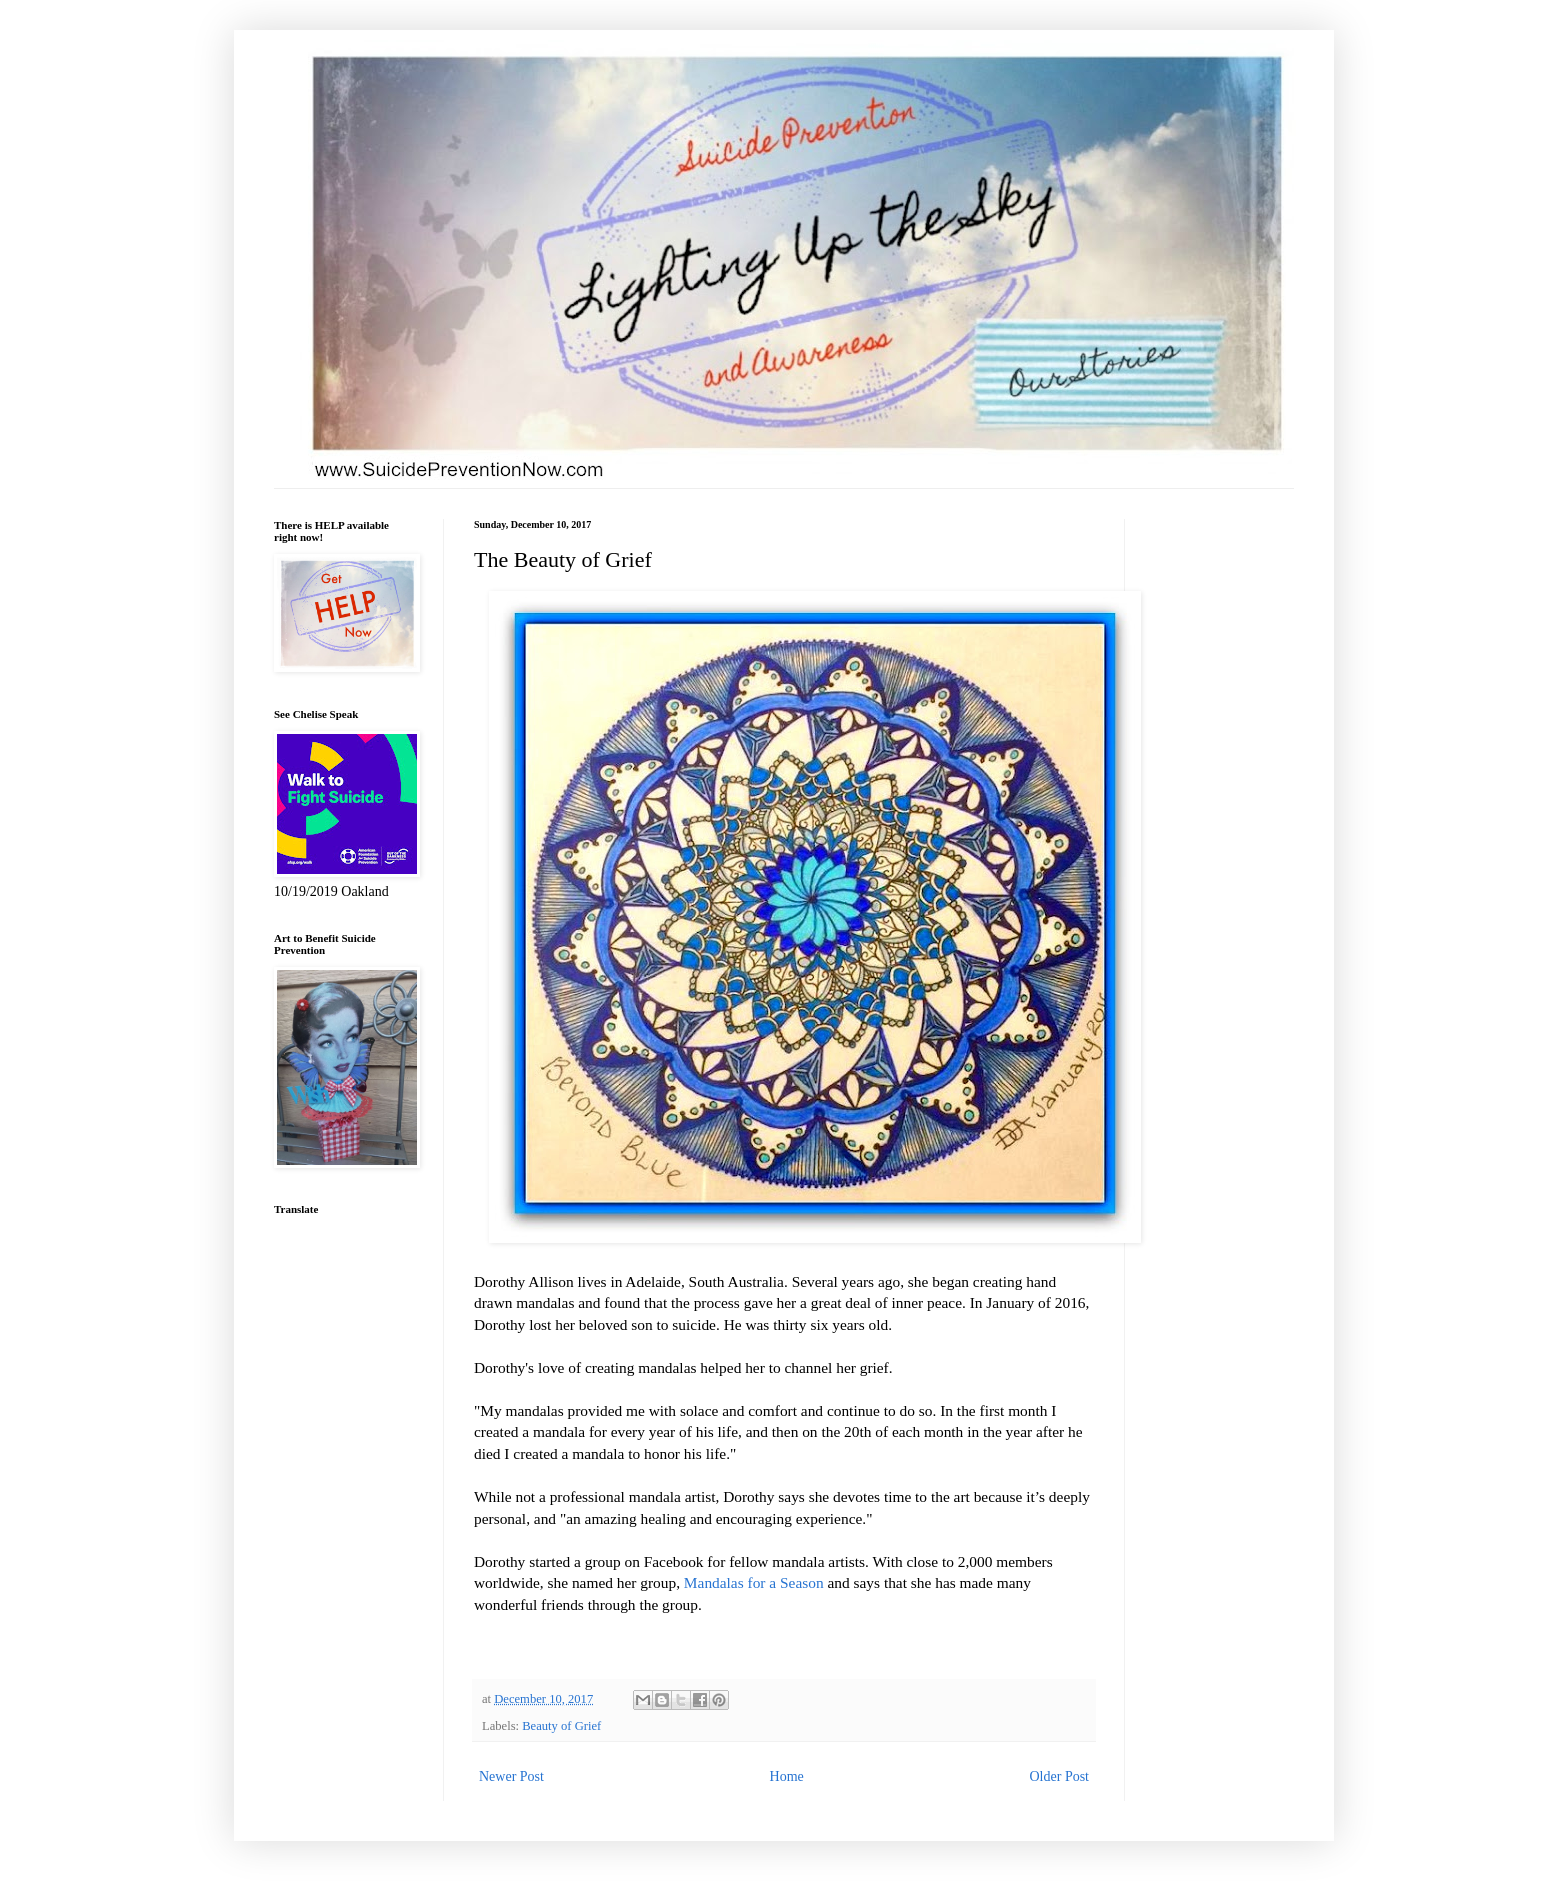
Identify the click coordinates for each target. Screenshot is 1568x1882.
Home (787, 1776)
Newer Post (511, 1776)
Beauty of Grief (561, 1726)
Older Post (1060, 1776)
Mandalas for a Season (754, 1582)
